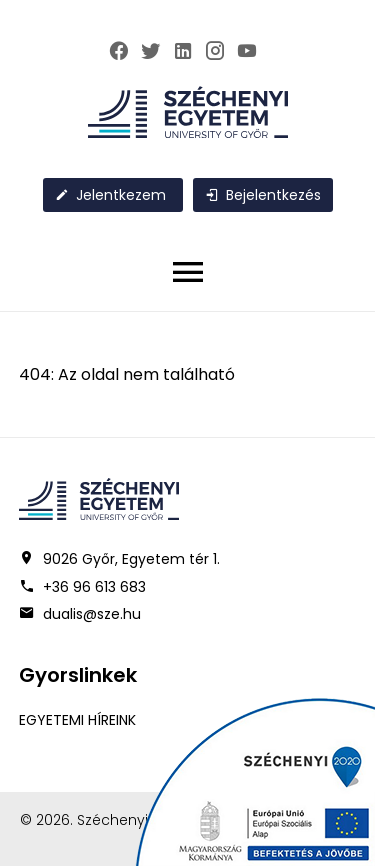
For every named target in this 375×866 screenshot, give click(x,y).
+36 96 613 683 (94, 587)
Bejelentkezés (263, 195)
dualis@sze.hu (92, 614)
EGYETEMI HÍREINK (77, 720)
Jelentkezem (110, 195)
